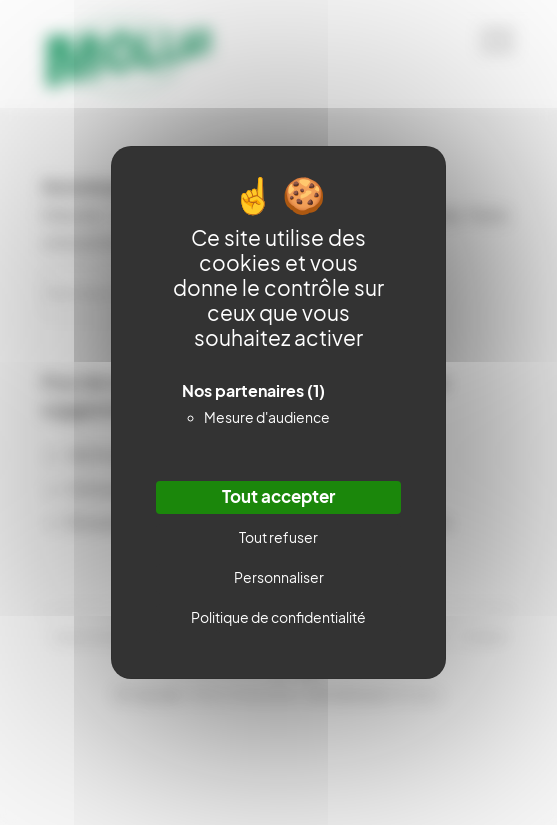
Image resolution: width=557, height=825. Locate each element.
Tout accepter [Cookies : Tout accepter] (278, 497)
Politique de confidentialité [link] (278, 618)
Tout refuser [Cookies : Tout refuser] (278, 538)
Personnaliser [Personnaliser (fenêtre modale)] (279, 578)
